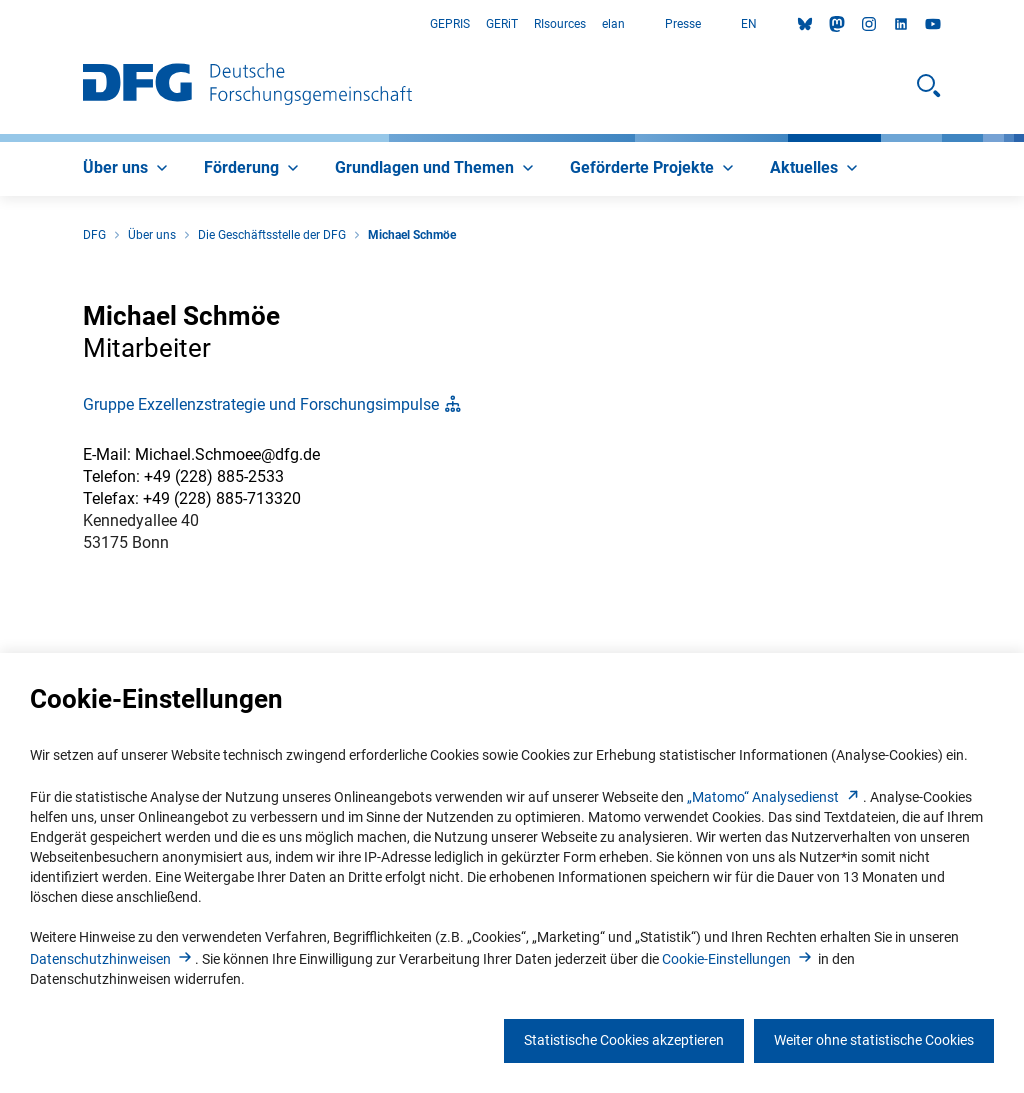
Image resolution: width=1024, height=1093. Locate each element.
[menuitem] (127, 169)
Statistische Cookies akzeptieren (624, 1040)
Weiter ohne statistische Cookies (874, 1040)
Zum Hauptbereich (0, 24)
